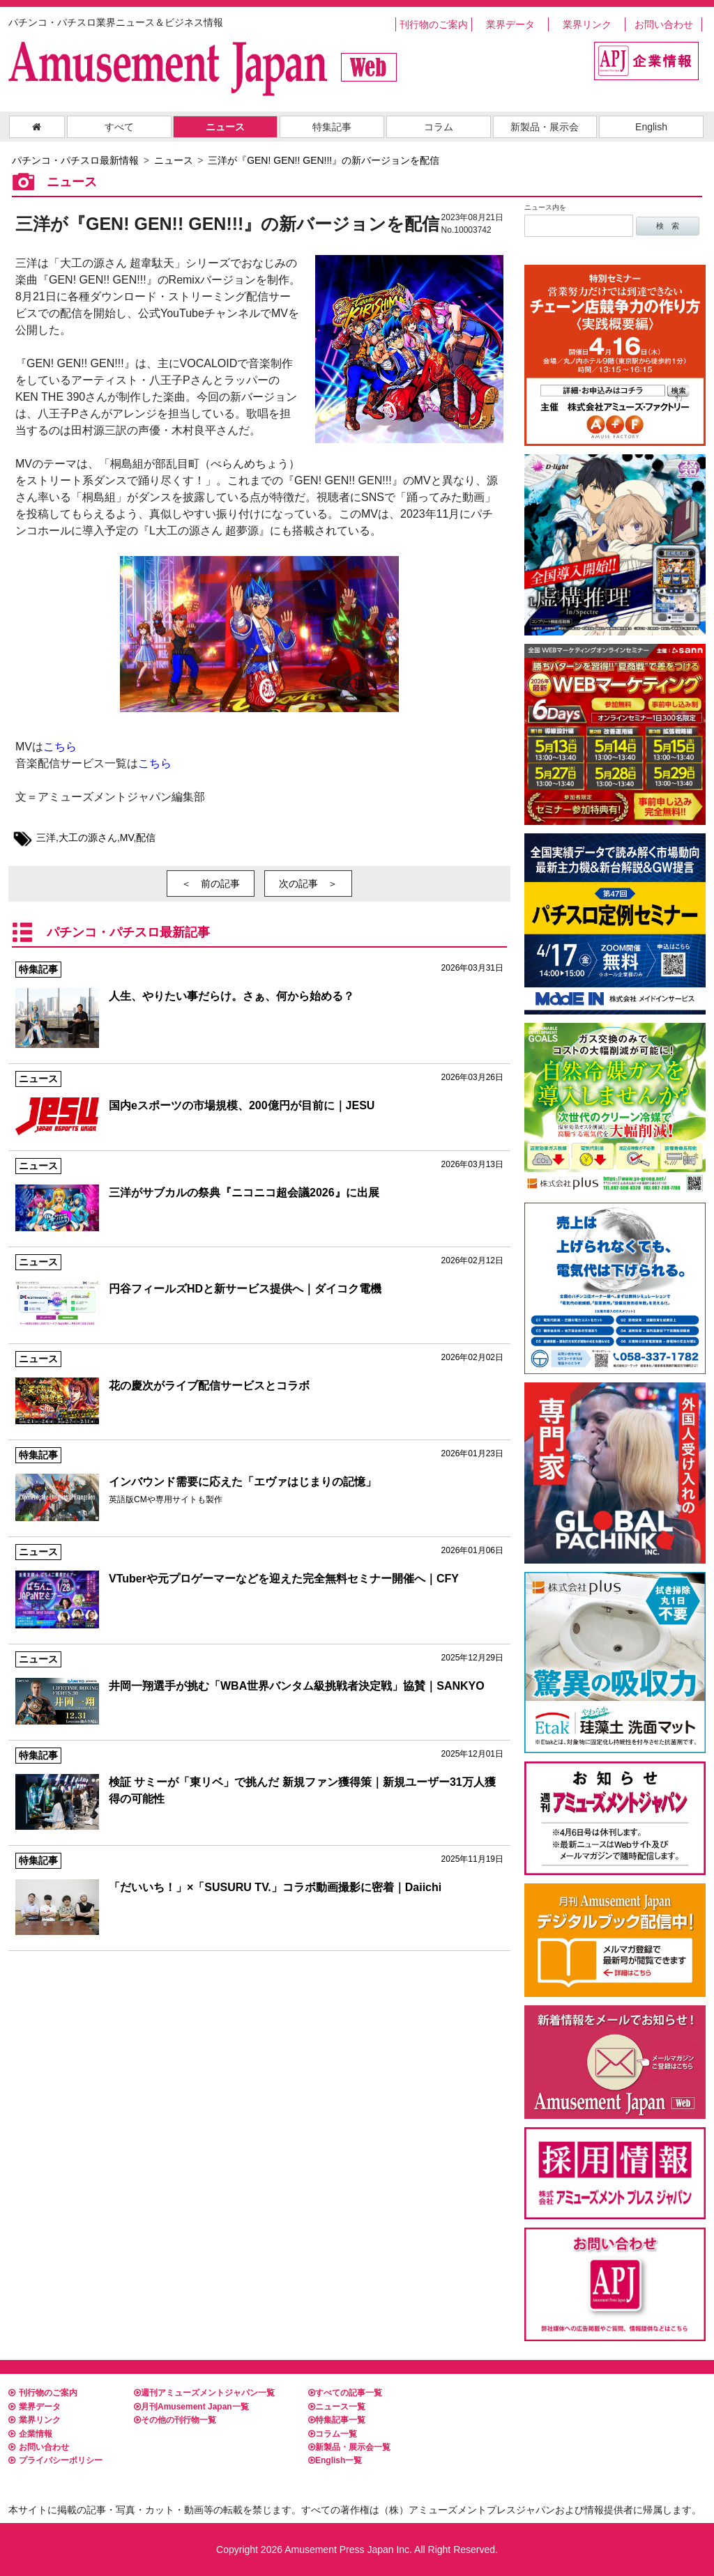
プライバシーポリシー (55, 2460)
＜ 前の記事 (210, 883)
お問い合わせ (664, 24)
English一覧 (335, 2460)
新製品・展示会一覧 (349, 2447)
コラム (438, 126)
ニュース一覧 (336, 2407)
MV (127, 837)
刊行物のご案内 (434, 24)
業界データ (510, 24)
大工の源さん (88, 837)
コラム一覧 (332, 2434)
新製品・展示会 (544, 126)
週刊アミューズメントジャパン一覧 (204, 2393)
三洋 (46, 837)
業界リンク (587, 24)
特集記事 (331, 126)
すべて (119, 126)
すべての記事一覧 (345, 2393)
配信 (145, 837)
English (651, 126)
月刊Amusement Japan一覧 (191, 2407)
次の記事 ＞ (308, 883)
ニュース (225, 126)
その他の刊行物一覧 (175, 2420)
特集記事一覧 (336, 2420)
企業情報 (30, 2434)
